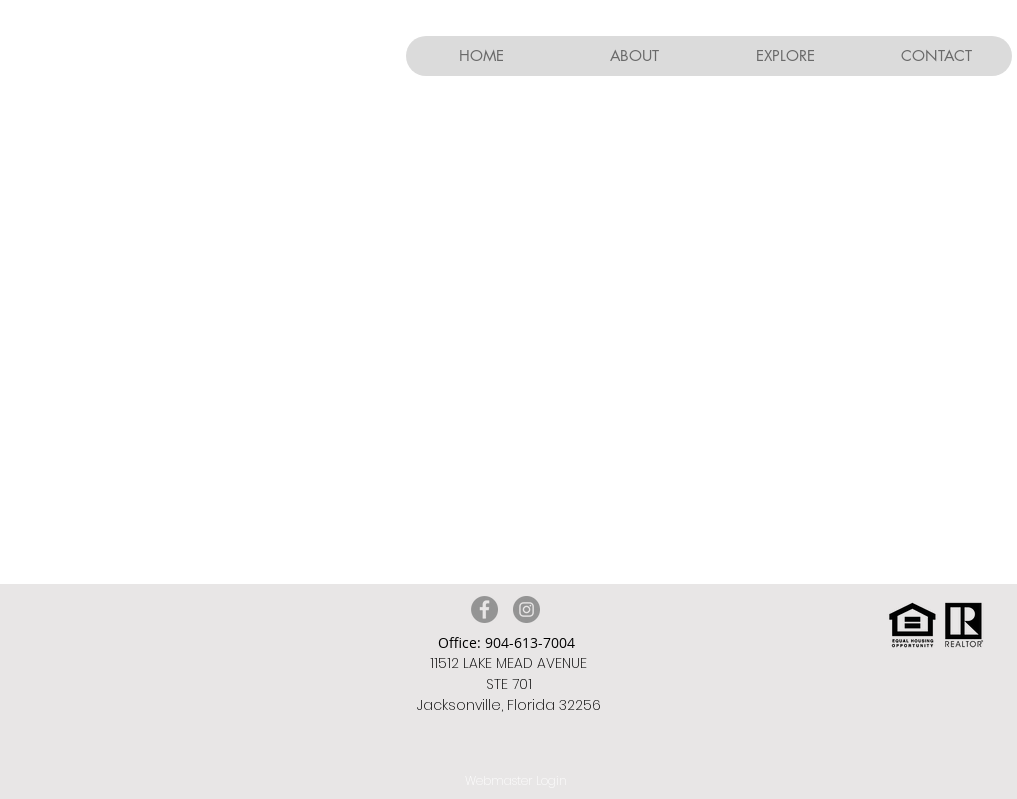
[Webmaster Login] (516, 781)
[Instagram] (526, 609)
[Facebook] (484, 609)
